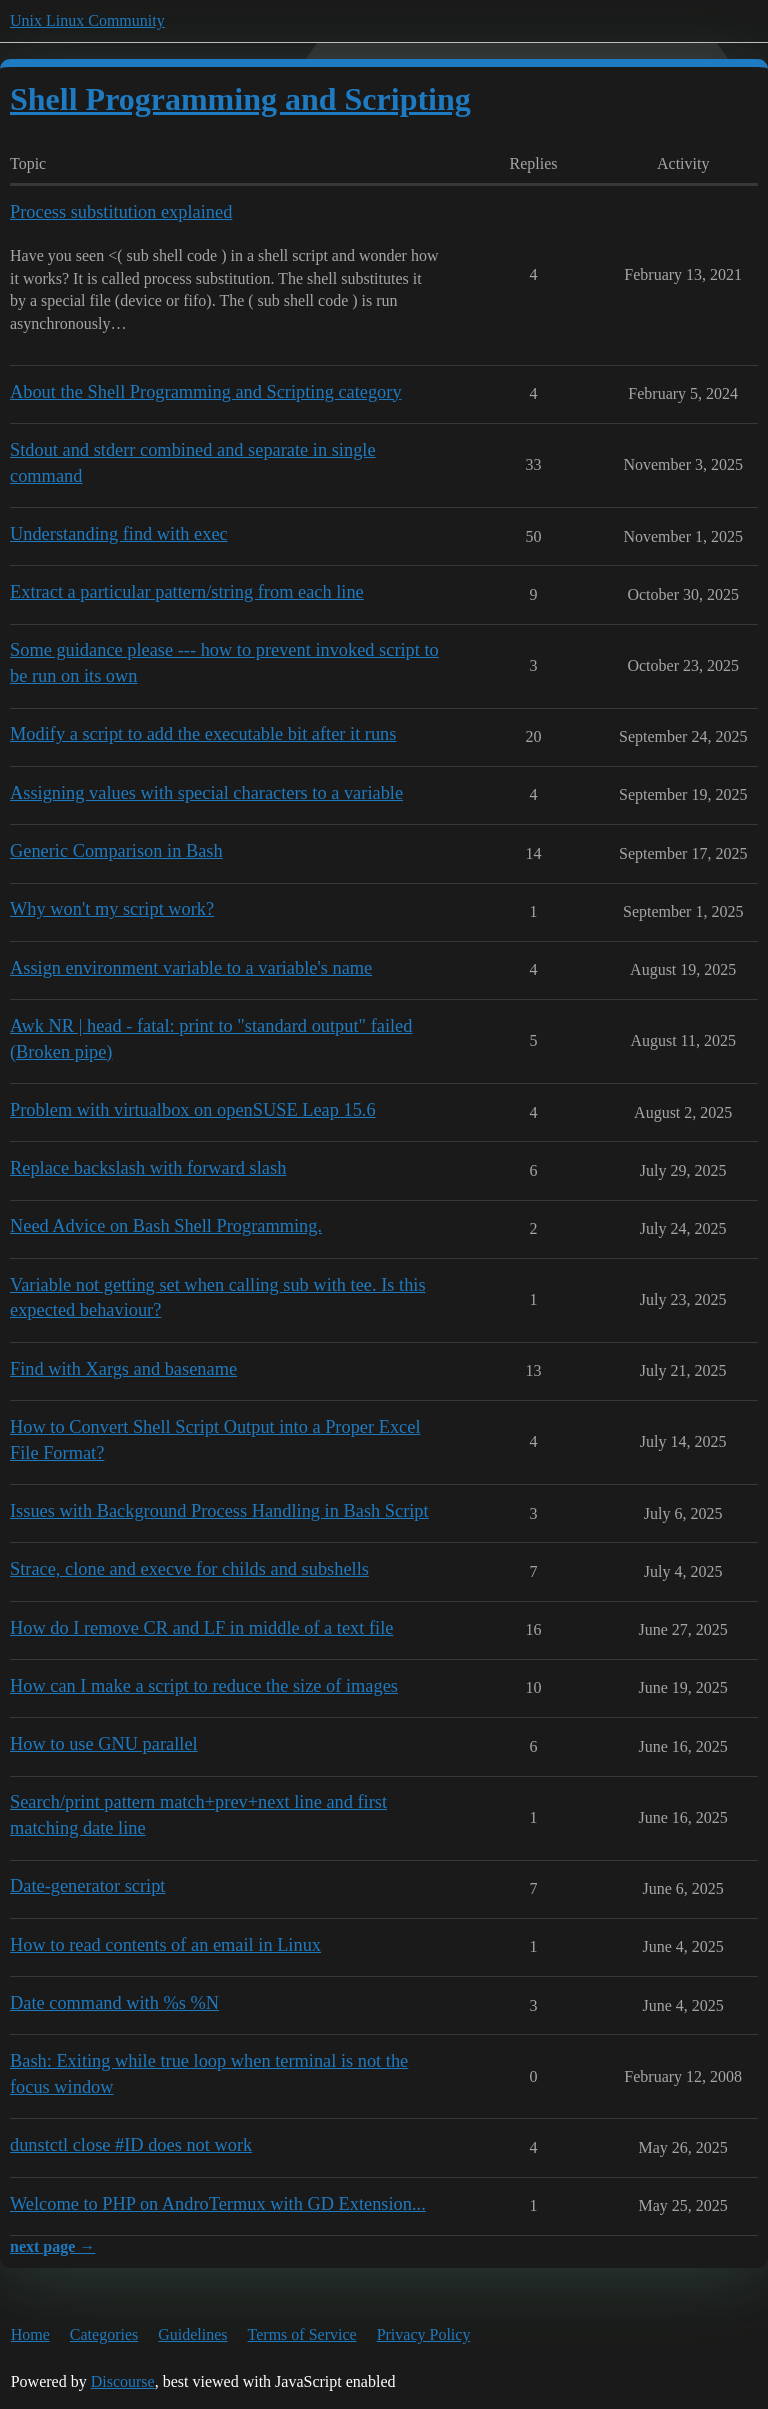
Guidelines (192, 2334)
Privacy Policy (424, 2334)
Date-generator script (87, 1886)
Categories (104, 2334)
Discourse (123, 2381)
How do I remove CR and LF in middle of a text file (201, 1628)
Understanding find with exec (119, 534)
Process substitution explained (121, 212)
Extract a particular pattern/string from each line (187, 592)
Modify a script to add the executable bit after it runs (203, 734)
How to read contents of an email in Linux (165, 1945)
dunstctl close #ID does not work (131, 2145)
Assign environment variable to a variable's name (191, 968)
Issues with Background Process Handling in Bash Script (219, 1511)
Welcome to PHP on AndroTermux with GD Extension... (218, 2204)
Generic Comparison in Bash (116, 851)
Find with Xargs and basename (123, 1369)
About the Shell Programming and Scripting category (206, 392)
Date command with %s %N (114, 2003)
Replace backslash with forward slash (148, 1168)
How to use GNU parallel (104, 1744)
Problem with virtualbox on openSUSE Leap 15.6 (193, 1110)
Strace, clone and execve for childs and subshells (189, 1569)
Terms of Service (302, 2334)
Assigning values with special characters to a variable (206, 793)
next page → (52, 2246)
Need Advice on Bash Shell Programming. (166, 1226)
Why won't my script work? (112, 909)
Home (30, 2334)
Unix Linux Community (87, 20)
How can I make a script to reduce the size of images (204, 1686)
